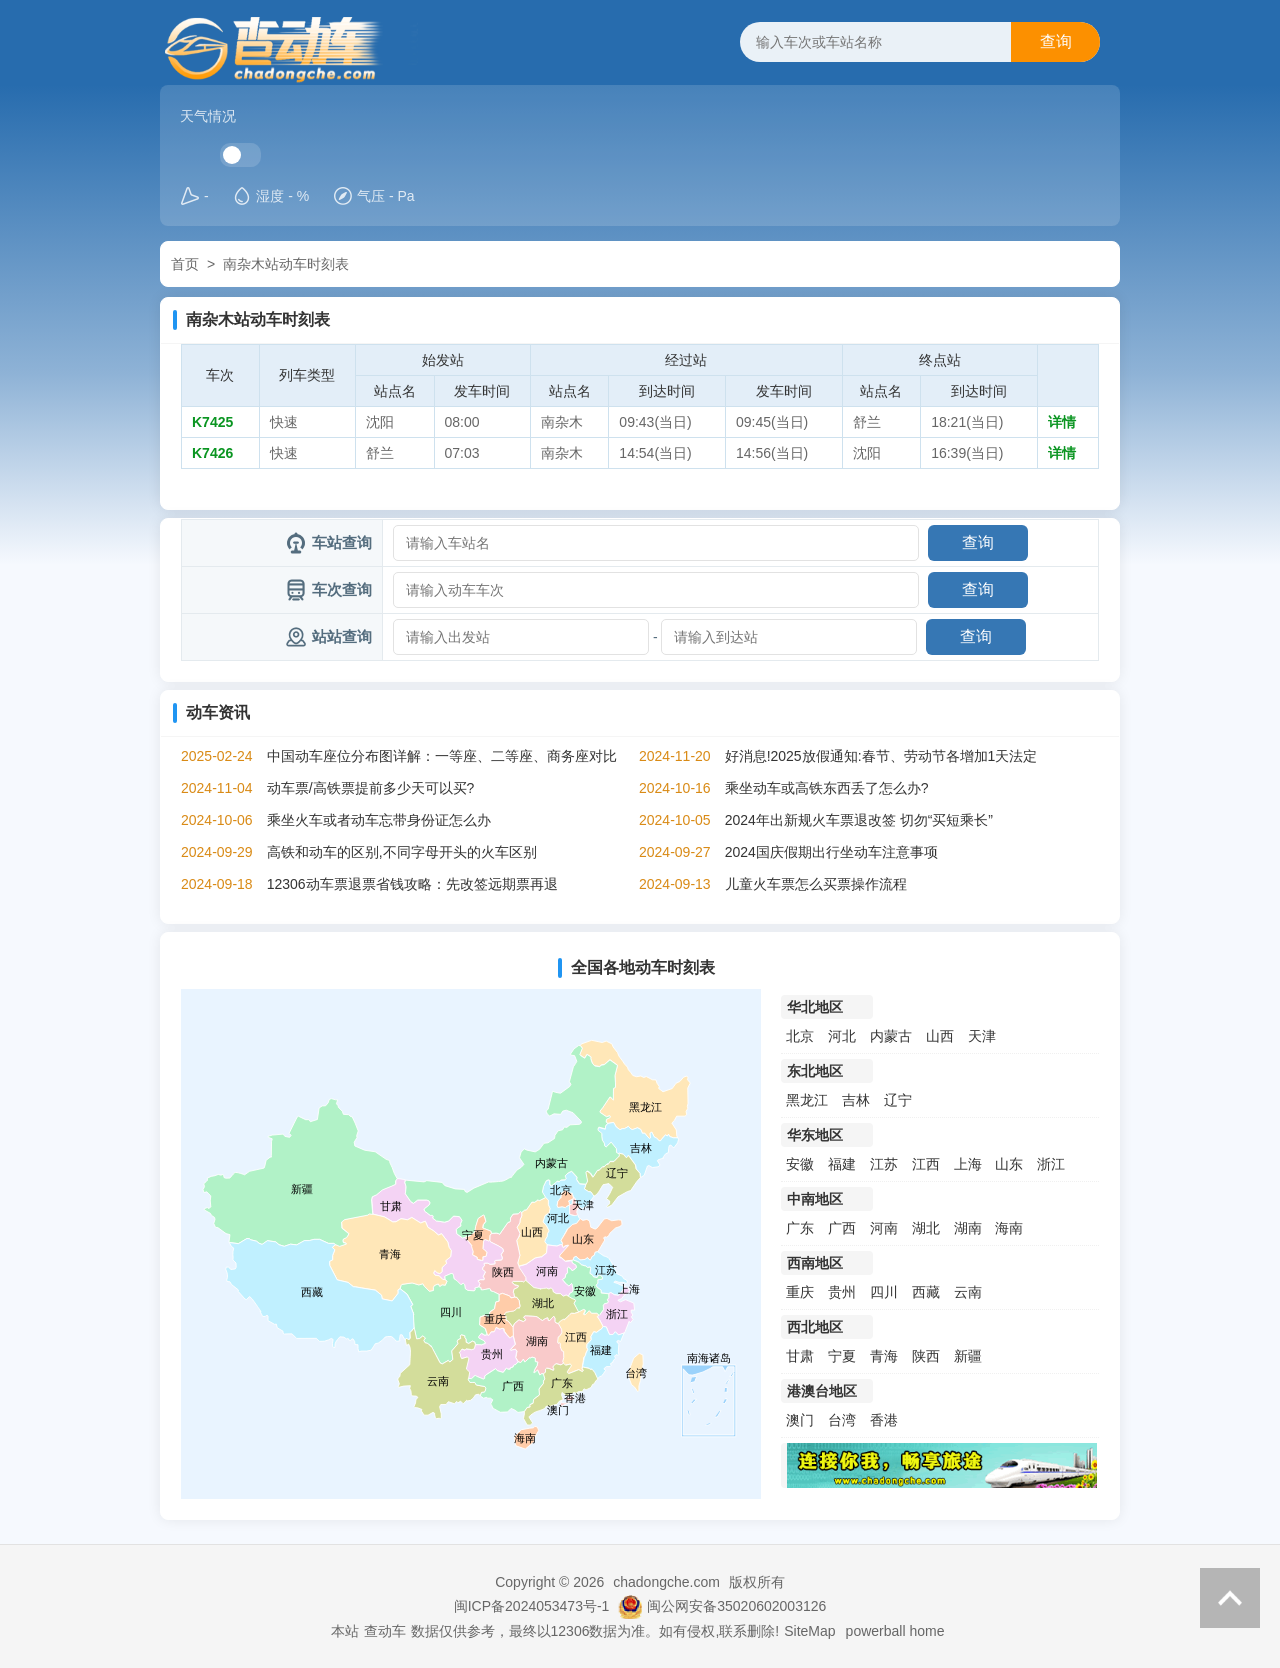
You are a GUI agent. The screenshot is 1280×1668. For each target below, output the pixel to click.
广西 (842, 1228)
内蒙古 (891, 1036)
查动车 (385, 1631)
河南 (884, 1228)
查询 (1056, 41)
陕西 (926, 1356)
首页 (185, 264)
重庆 (800, 1292)
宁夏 (842, 1356)
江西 (926, 1164)
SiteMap (809, 1631)
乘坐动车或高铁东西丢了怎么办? (827, 788)
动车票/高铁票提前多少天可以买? (371, 788)
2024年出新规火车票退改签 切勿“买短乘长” (859, 820)
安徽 (800, 1164)
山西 (940, 1036)
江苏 (884, 1164)
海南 (1009, 1228)
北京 (800, 1036)
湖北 (926, 1228)
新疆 (968, 1356)
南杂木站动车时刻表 (286, 264)
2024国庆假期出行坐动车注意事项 (831, 852)
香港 (884, 1420)
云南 (968, 1292)
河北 (842, 1036)
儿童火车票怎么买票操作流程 (816, 884)
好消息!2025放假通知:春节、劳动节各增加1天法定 (881, 756)
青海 (884, 1356)
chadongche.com (666, 1582)
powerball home (895, 1631)
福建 (842, 1164)
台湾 (842, 1420)
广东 (800, 1228)
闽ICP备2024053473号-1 (532, 1606)
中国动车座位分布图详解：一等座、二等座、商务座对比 (442, 756)
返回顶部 (1230, 1598)
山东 (1009, 1164)
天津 (982, 1036)
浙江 (1051, 1164)
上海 (968, 1164)
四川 (884, 1292)
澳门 (800, 1420)
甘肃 (800, 1356)
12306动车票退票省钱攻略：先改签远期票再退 (412, 884)
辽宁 (898, 1100)
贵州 (842, 1292)
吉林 (856, 1100)
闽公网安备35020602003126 (736, 1606)
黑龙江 (807, 1100)
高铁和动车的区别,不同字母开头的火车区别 (402, 852)
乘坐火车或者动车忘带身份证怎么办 (379, 820)
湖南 (968, 1228)
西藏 (926, 1292)
